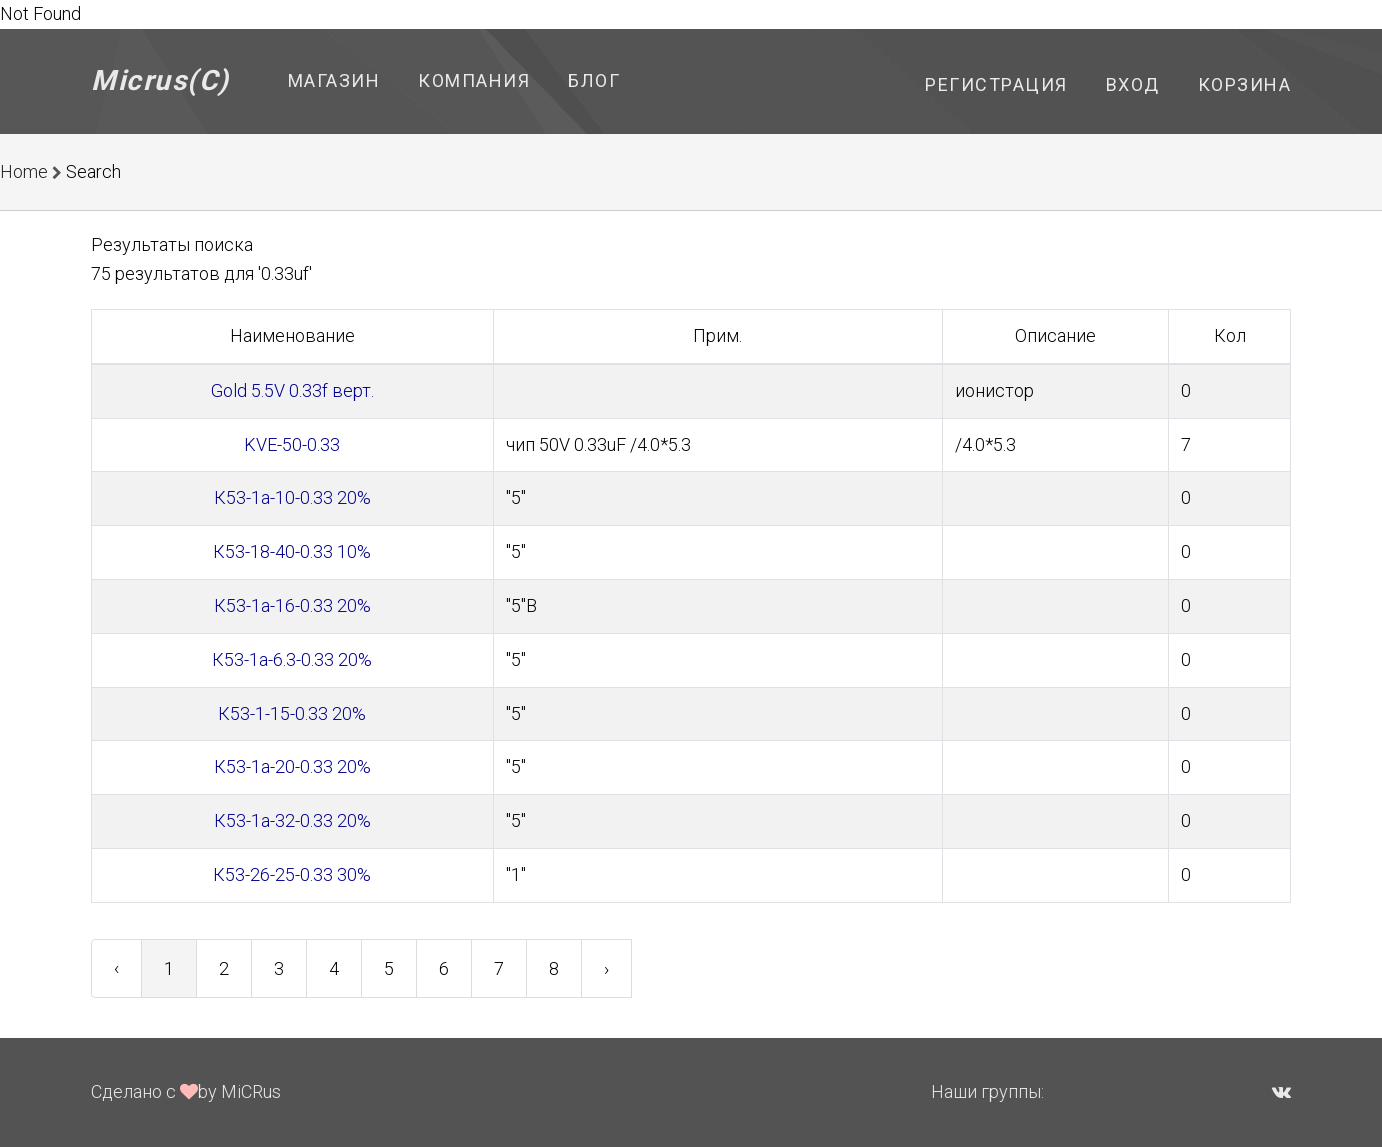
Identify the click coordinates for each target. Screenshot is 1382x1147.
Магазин (334, 80)
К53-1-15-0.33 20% (292, 713)
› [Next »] (606, 968)
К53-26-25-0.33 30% (292, 874)
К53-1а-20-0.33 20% (292, 766)
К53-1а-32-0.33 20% (292, 820)
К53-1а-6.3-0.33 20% (292, 659)
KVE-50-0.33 (292, 444)
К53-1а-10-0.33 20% (292, 497)
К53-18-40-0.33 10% (292, 551)
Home (24, 171)
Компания (474, 80)
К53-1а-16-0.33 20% (292, 605)
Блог (594, 80)
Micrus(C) (160, 80)
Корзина (1245, 84)
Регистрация (996, 84)
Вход (1133, 84)
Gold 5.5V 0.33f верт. (292, 390)
